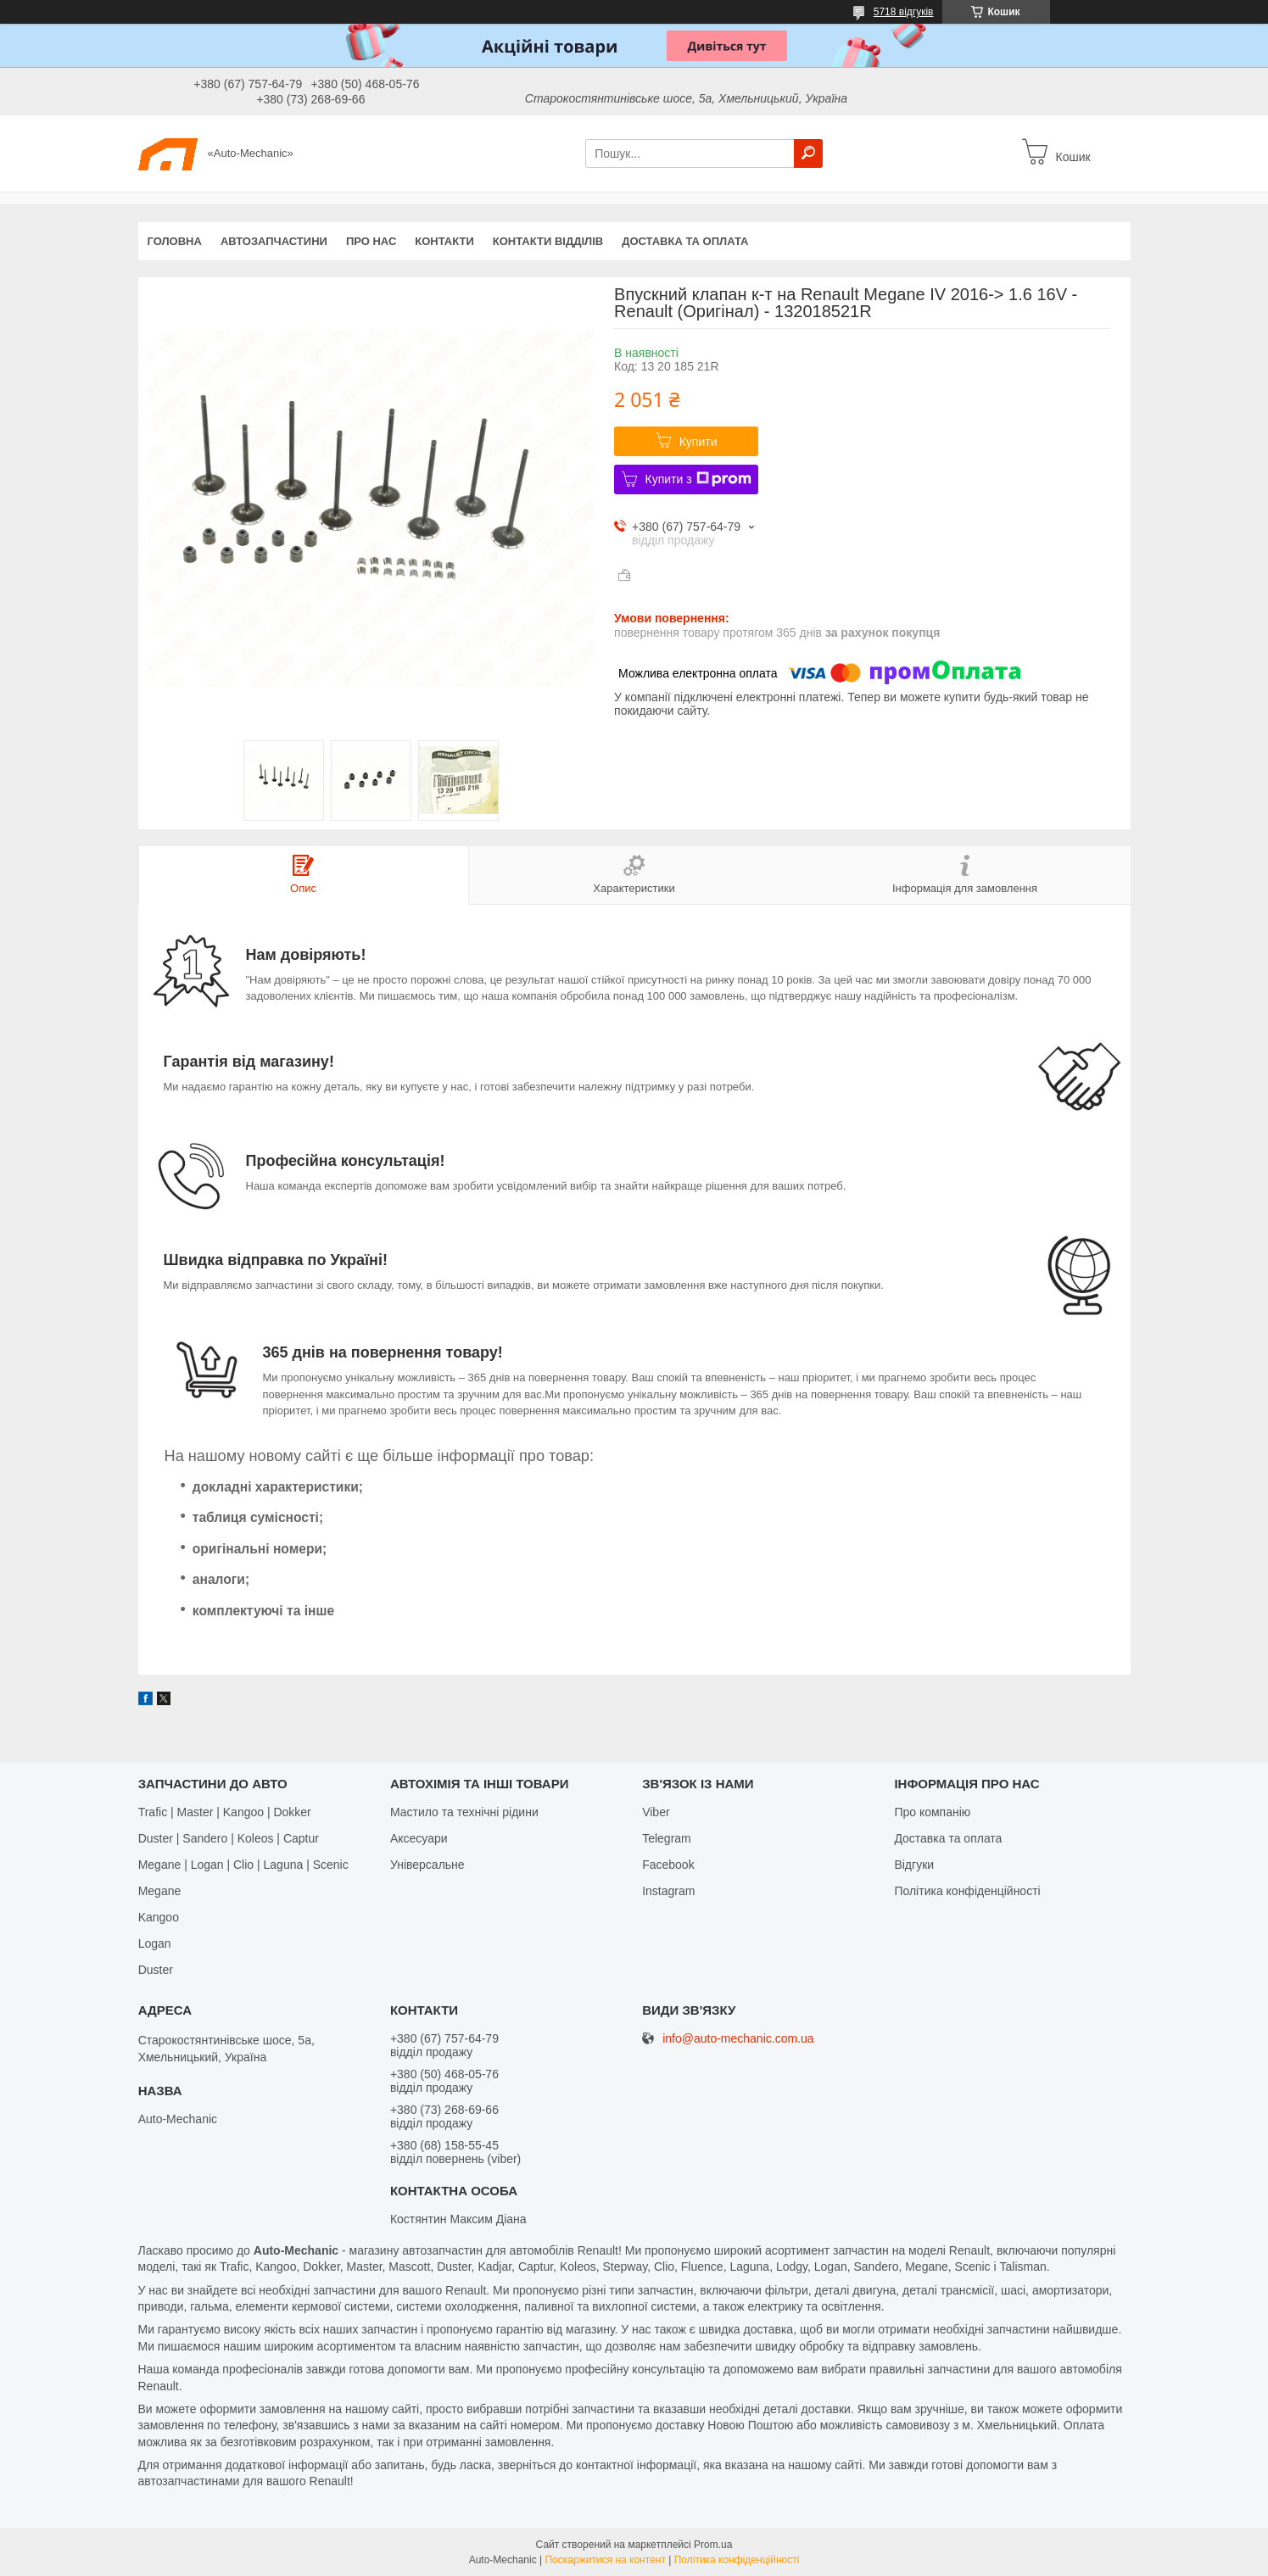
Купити (698, 442)
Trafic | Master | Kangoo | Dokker (224, 1812)
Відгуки (914, 1864)
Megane (160, 1891)
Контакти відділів (548, 241)
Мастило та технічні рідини (464, 1812)
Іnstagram (668, 1891)
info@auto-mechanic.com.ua (737, 2038)
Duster (155, 1970)
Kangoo (158, 1917)
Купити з (698, 479)
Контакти (444, 241)
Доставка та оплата (685, 241)
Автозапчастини (274, 241)
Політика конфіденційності (967, 1891)
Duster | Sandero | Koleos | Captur (228, 1838)
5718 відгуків (904, 12)
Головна (175, 241)
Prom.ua (713, 2545)
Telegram (666, 1838)
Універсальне (427, 1864)
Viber (655, 1812)
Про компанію (932, 1812)
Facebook (668, 1864)
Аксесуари (419, 1838)
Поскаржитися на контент (605, 2560)
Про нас (371, 241)
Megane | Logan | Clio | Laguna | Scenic (243, 1864)
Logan (154, 1943)
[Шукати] (808, 153)
